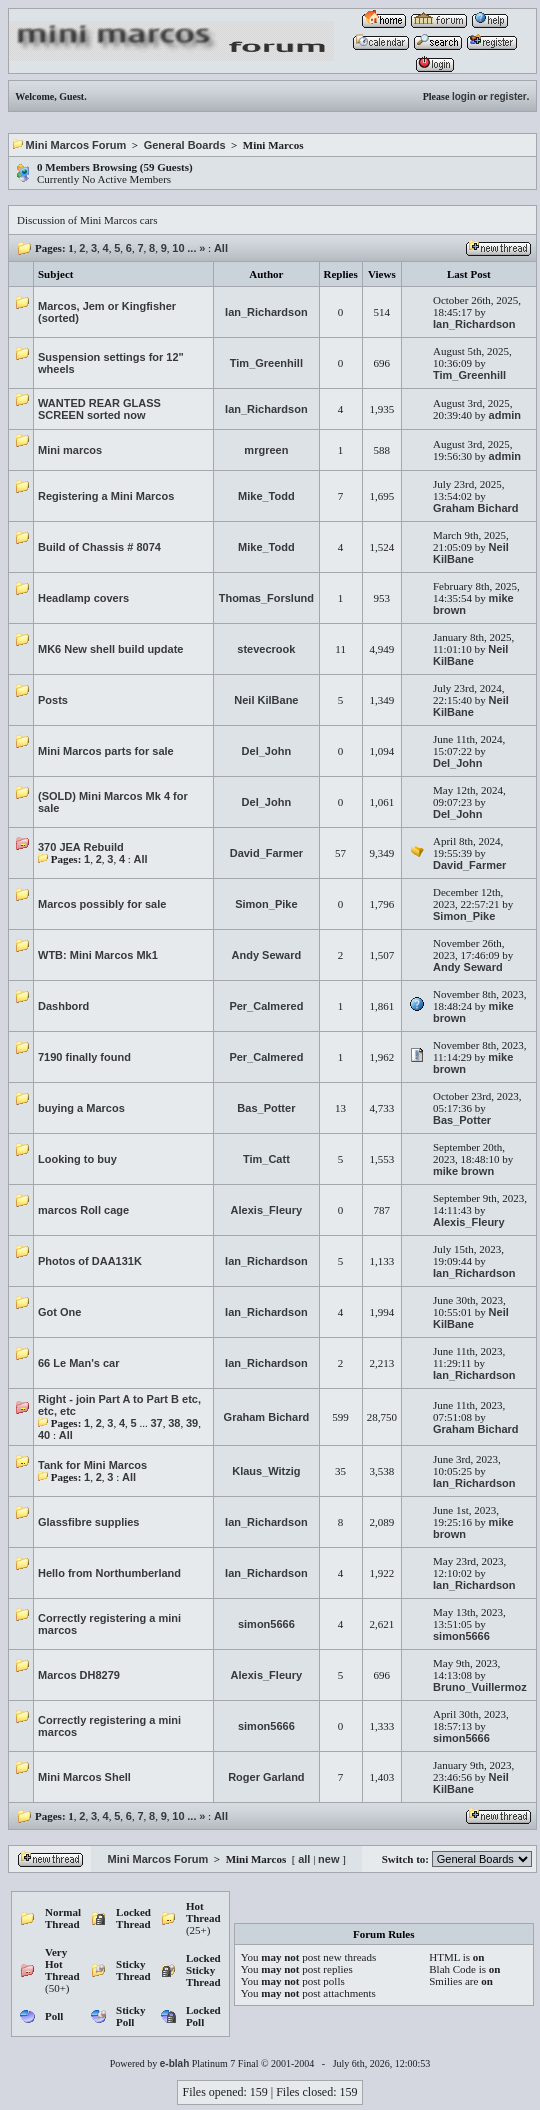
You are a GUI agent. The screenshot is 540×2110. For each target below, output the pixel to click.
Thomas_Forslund (266, 598)
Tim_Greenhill (266, 363)
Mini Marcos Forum (76, 145)
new (328, 1859)
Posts (53, 700)
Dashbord (63, 1006)
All (221, 248)
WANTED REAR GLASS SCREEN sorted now (99, 409)
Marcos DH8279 (79, 1675)
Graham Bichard (476, 508)
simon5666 (266, 1624)
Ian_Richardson (266, 312)
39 (192, 1423)
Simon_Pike (266, 904)
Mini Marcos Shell (84, 1777)
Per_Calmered (266, 1006)
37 (156, 1423)
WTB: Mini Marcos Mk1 (98, 955)
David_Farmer (266, 853)
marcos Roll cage (83, 1210)
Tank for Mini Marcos (92, 1465)
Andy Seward (267, 955)
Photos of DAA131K (90, 1261)
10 (178, 248)
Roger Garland (266, 1777)
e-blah (174, 2063)
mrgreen (266, 450)
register (508, 96)
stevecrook (266, 649)
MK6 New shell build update (110, 649)
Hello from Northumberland (109, 1573)
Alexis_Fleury (267, 1210)
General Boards (185, 145)
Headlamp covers (83, 598)
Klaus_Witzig (266, 1471)
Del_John (267, 751)
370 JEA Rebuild (81, 847)
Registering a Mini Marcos (106, 496)
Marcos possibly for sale (102, 904)
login (464, 96)
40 (44, 1435)
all (304, 1859)
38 (174, 1423)
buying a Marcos (81, 1108)
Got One (59, 1312)
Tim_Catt (266, 1159)
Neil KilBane (471, 553)
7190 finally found (84, 1057)
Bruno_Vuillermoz (480, 1687)
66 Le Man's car (79, 1363)
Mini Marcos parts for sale (106, 751)
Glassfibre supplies (88, 1522)
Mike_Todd (266, 496)
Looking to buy (77, 1159)
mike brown (463, 1171)
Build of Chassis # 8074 (99, 547)
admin (505, 415)
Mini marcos (70, 450)
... (191, 248)
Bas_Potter (266, 1108)
